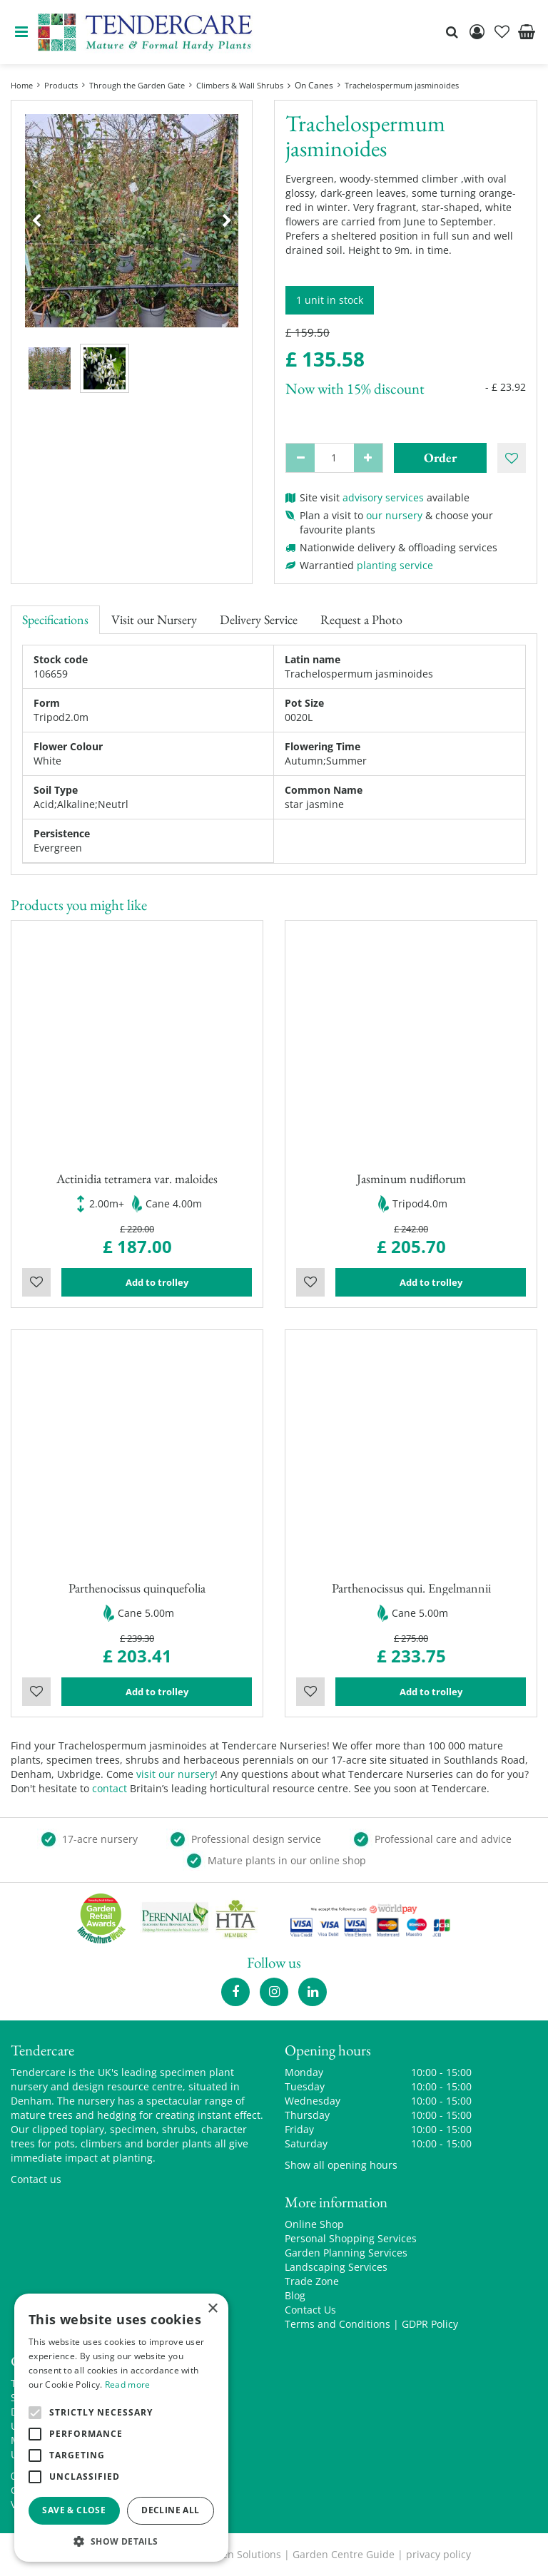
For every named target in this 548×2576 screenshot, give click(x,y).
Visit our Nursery (154, 619)
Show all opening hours (341, 2165)
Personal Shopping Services (351, 2238)
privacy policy (438, 2554)
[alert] (121, 2428)
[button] (121, 2540)
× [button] (212, 2309)
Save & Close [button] (74, 2510)
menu (21, 32)
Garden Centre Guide (344, 2554)
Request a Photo (361, 619)
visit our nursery (175, 1774)
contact (109, 1788)
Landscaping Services (336, 2267)
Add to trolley (157, 1282)
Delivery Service (259, 619)
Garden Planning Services (346, 2252)
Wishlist (36, 1282)
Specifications (55, 619)
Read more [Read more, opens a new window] (128, 2384)
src (451, 32)
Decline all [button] (170, 2510)
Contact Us (310, 2309)
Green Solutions (243, 2554)
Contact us (36, 2179)
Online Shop (314, 2224)
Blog (295, 2295)
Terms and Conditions (337, 2324)
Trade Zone (312, 2281)
